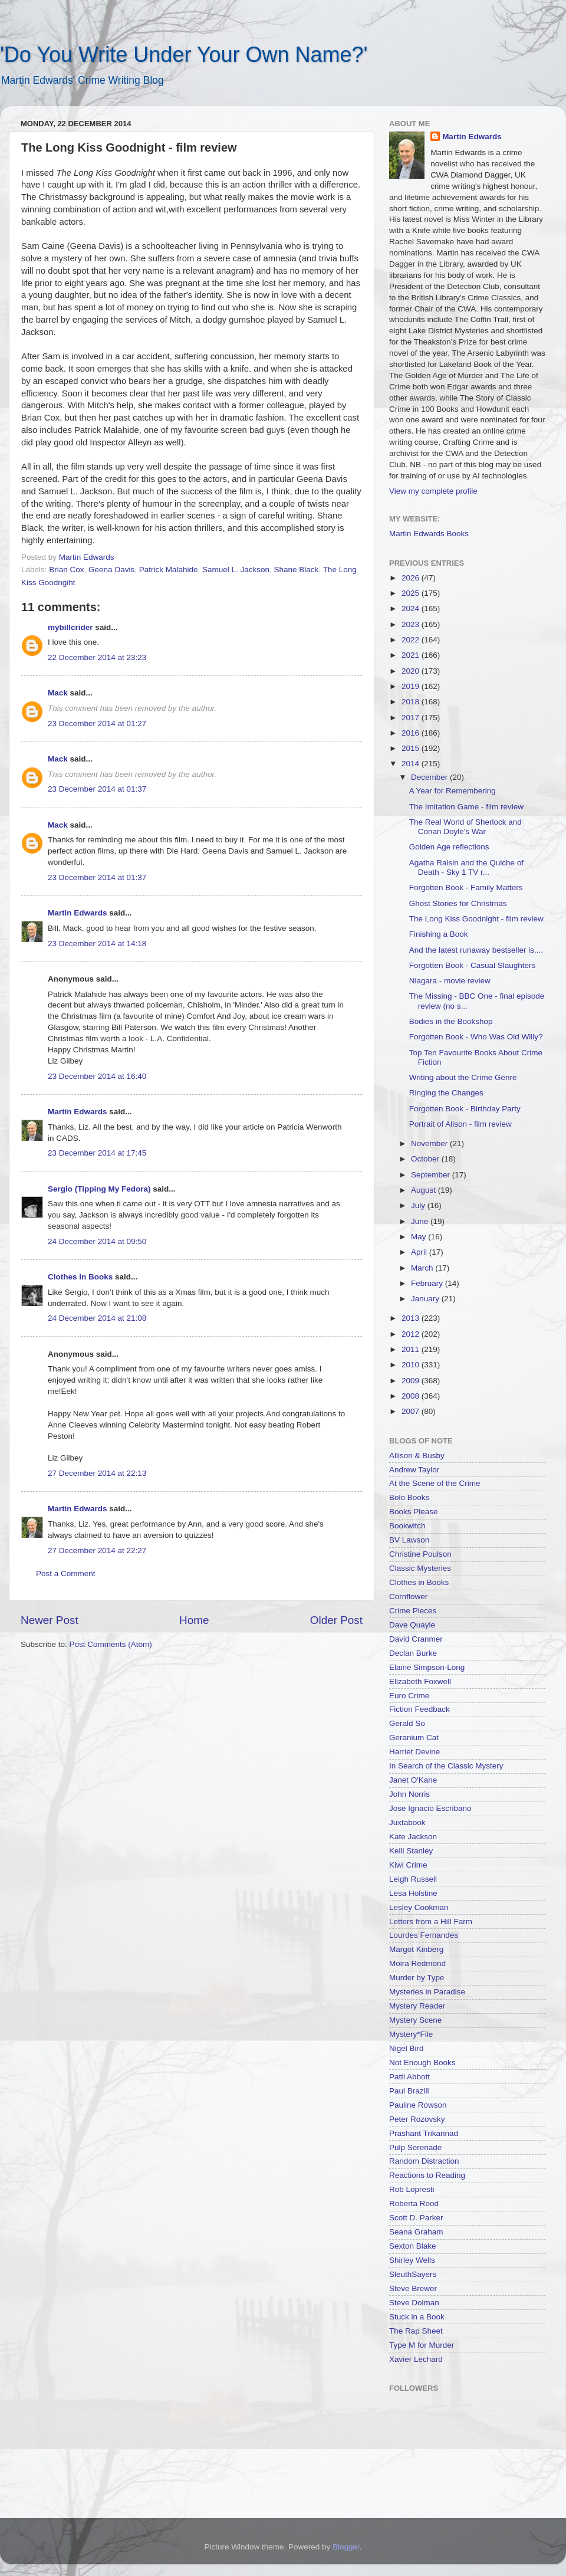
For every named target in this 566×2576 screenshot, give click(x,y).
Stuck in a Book (417, 2316)
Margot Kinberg (416, 1949)
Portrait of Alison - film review (460, 1124)
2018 (412, 701)
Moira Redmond (417, 1963)
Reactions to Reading (427, 2175)
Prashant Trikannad (423, 2133)
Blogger (346, 2546)
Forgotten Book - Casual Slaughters (472, 965)
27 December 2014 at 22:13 (97, 1473)
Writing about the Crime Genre (463, 1077)
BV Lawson (409, 1539)
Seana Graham (416, 2231)
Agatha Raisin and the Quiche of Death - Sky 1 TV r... (466, 867)
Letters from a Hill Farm (430, 1921)
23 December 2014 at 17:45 (97, 1152)
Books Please (413, 1511)
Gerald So (407, 1723)
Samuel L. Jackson (235, 569)
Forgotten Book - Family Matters (466, 887)
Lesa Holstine (413, 1893)
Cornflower (408, 1596)
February (428, 1283)
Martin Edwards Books (429, 533)
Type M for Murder (421, 2345)
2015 (412, 748)
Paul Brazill (409, 2090)
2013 (412, 1318)
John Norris (409, 1794)
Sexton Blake (412, 2246)
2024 (412, 608)
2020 (412, 671)
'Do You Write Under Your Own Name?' (183, 54)
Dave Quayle (412, 1624)
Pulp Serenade (415, 2147)
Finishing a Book (438, 934)
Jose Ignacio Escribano (430, 1808)
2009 (412, 1380)
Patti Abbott (409, 2076)
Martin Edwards (77, 912)
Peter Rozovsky (417, 2119)
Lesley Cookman (419, 1907)
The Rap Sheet (416, 2330)
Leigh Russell (413, 1879)
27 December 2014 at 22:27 (97, 1550)
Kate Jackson (413, 1836)
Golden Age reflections (449, 846)
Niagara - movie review (450, 980)
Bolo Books (409, 1497)
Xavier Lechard (416, 2359)
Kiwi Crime (408, 1864)
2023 (412, 624)
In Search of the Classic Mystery (446, 1765)
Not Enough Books (422, 2062)
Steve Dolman (414, 2302)
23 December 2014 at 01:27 (97, 723)
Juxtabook (407, 1822)
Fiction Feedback (419, 1709)
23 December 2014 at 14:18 (97, 943)
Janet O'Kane (413, 1780)
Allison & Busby (417, 1455)
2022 (412, 639)
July (419, 1205)
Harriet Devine (414, 1751)
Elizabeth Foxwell (420, 1681)
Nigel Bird (406, 2048)
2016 (412, 733)
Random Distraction (424, 2161)
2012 (412, 1334)
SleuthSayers (412, 2274)
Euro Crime (409, 1695)
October (426, 1158)
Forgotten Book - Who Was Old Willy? (476, 1036)
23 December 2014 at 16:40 (97, 1076)
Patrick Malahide (168, 569)
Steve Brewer (413, 2288)
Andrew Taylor (414, 1469)
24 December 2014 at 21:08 (97, 1318)
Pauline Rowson (418, 2105)
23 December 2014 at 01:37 (97, 789)
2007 (412, 1411)
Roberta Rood (414, 2203)
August (424, 1190)
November (430, 1143)
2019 (412, 686)
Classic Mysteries (420, 1568)
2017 (412, 717)
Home (194, 1620)
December (430, 777)
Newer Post (49, 1620)
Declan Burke (413, 1653)
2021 (412, 655)
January (426, 1298)
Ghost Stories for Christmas (458, 903)
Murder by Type (417, 1977)
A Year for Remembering (452, 790)
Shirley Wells (412, 2260)
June (420, 1221)
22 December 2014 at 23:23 (97, 657)
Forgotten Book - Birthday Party (465, 1108)
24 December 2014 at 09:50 (97, 1241)
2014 (412, 763)
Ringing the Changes (446, 1092)
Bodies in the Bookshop (451, 1021)
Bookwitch (407, 1525)
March (423, 1268)
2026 (412, 577)
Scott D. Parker (416, 2217)
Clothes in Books (419, 1582)
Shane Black (296, 569)
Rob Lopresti (412, 2189)
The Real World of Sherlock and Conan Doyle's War (465, 827)
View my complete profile (433, 491)
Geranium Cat (414, 1737)
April (420, 1252)
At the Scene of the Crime (435, 1483)
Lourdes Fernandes (423, 1935)
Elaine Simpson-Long (427, 1667)
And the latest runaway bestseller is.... (476, 950)
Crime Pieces (412, 1610)
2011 (412, 1349)
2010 (412, 1364)
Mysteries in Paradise (427, 1991)
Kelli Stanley (411, 1850)
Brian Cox (66, 569)
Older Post (336, 1620)
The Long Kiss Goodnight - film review (476, 918)
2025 (412, 593)
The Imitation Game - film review (466, 806)
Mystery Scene (415, 2020)
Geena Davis (111, 569)
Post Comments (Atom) (111, 1644)
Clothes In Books (80, 1276)
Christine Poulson (420, 1554)
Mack (58, 692)
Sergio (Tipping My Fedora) (99, 1188)
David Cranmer (416, 1639)
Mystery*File (411, 2034)
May (419, 1236)
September (431, 1174)
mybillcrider (70, 627)
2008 (412, 1396)
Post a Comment (66, 1573)
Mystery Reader (417, 2005)
